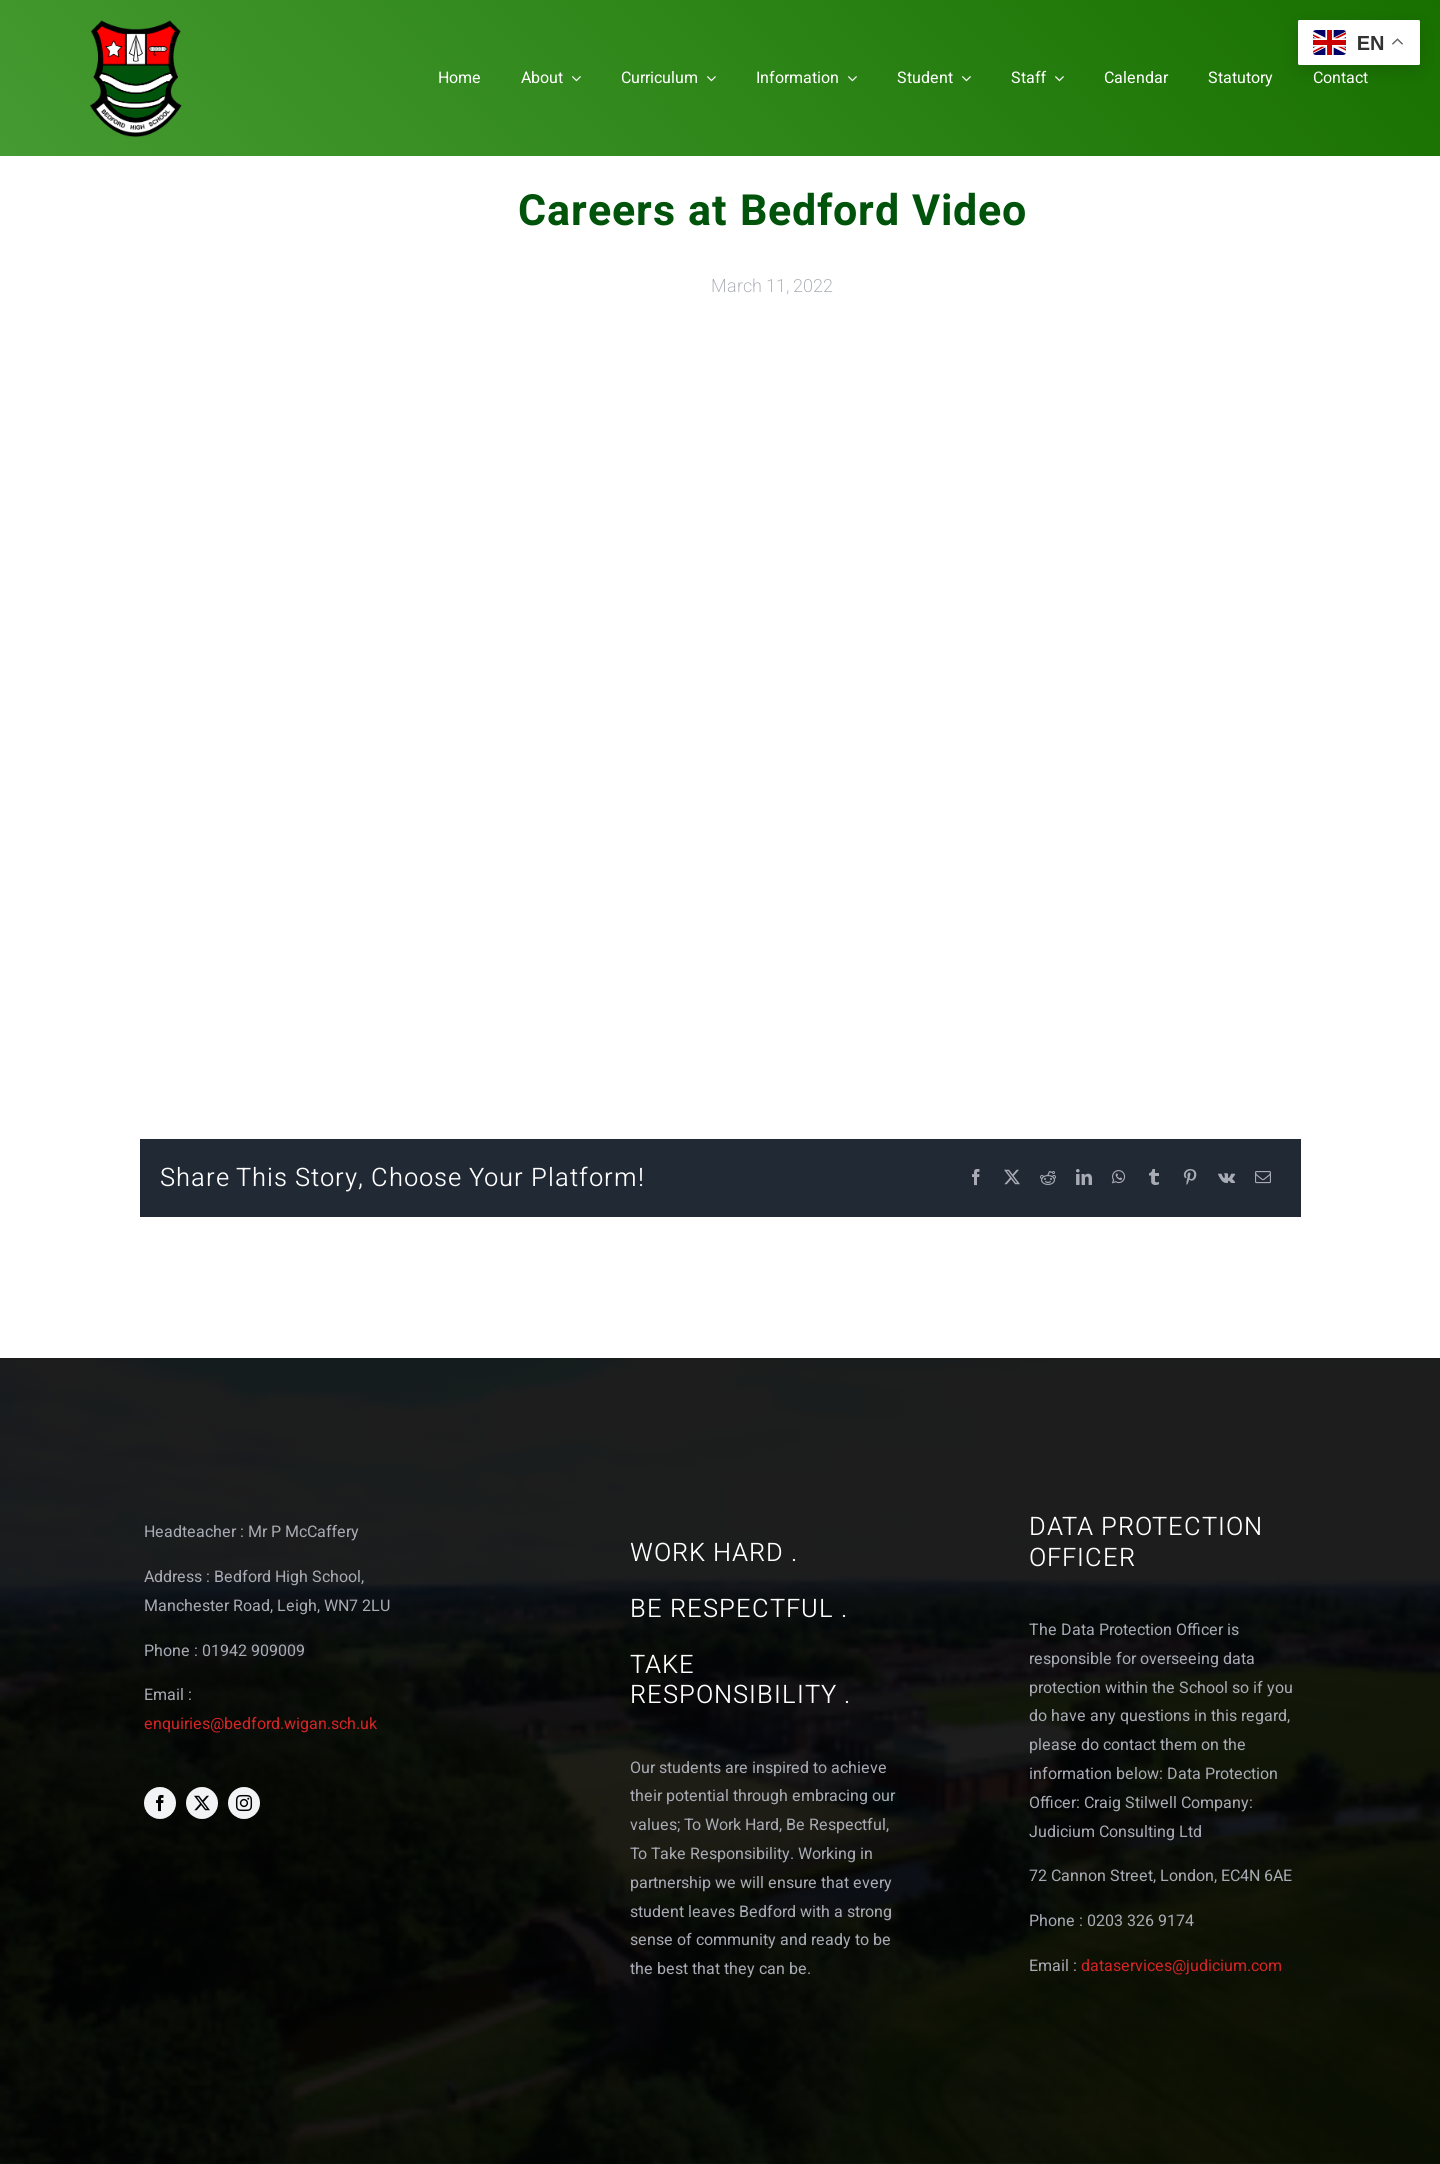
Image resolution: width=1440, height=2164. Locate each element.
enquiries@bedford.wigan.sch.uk (260, 1724)
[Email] (1263, 1178)
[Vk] (1226, 1178)
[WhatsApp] (1119, 1178)
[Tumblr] (1154, 1178)
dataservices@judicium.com (1181, 1966)
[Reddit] (1048, 1178)
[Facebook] (976, 1178)
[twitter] (202, 1803)
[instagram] (244, 1803)
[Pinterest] (1190, 1178)
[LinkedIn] (1084, 1178)
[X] (1012, 1178)
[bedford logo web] (136, 23)
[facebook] (160, 1803)
